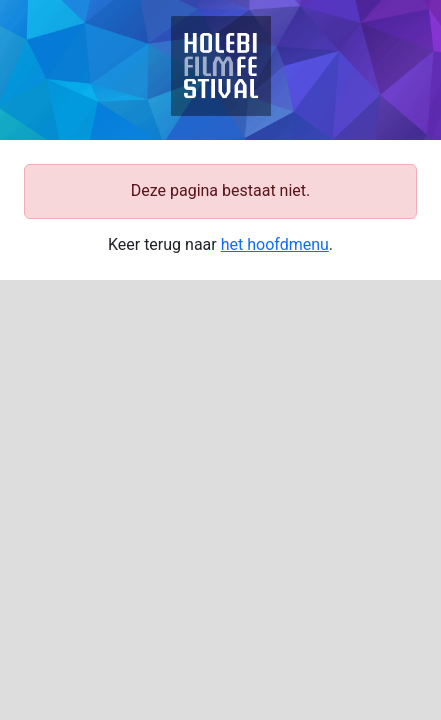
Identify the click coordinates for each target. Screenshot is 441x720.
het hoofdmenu (275, 244)
